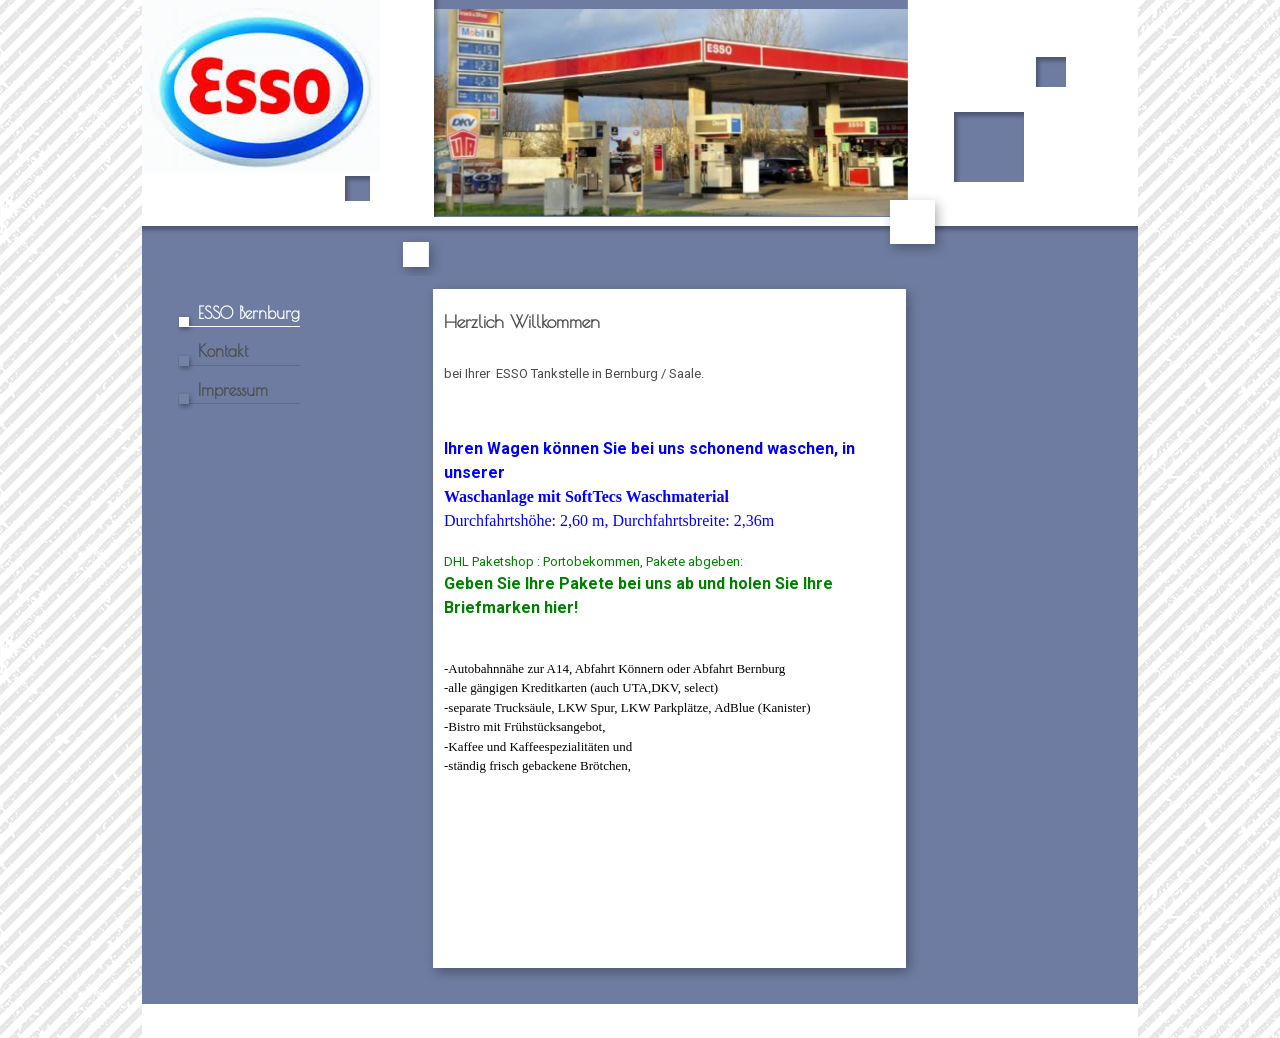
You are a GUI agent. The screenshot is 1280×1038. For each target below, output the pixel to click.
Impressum (233, 390)
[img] (640, 138)
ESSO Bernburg (249, 313)
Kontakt (223, 351)
